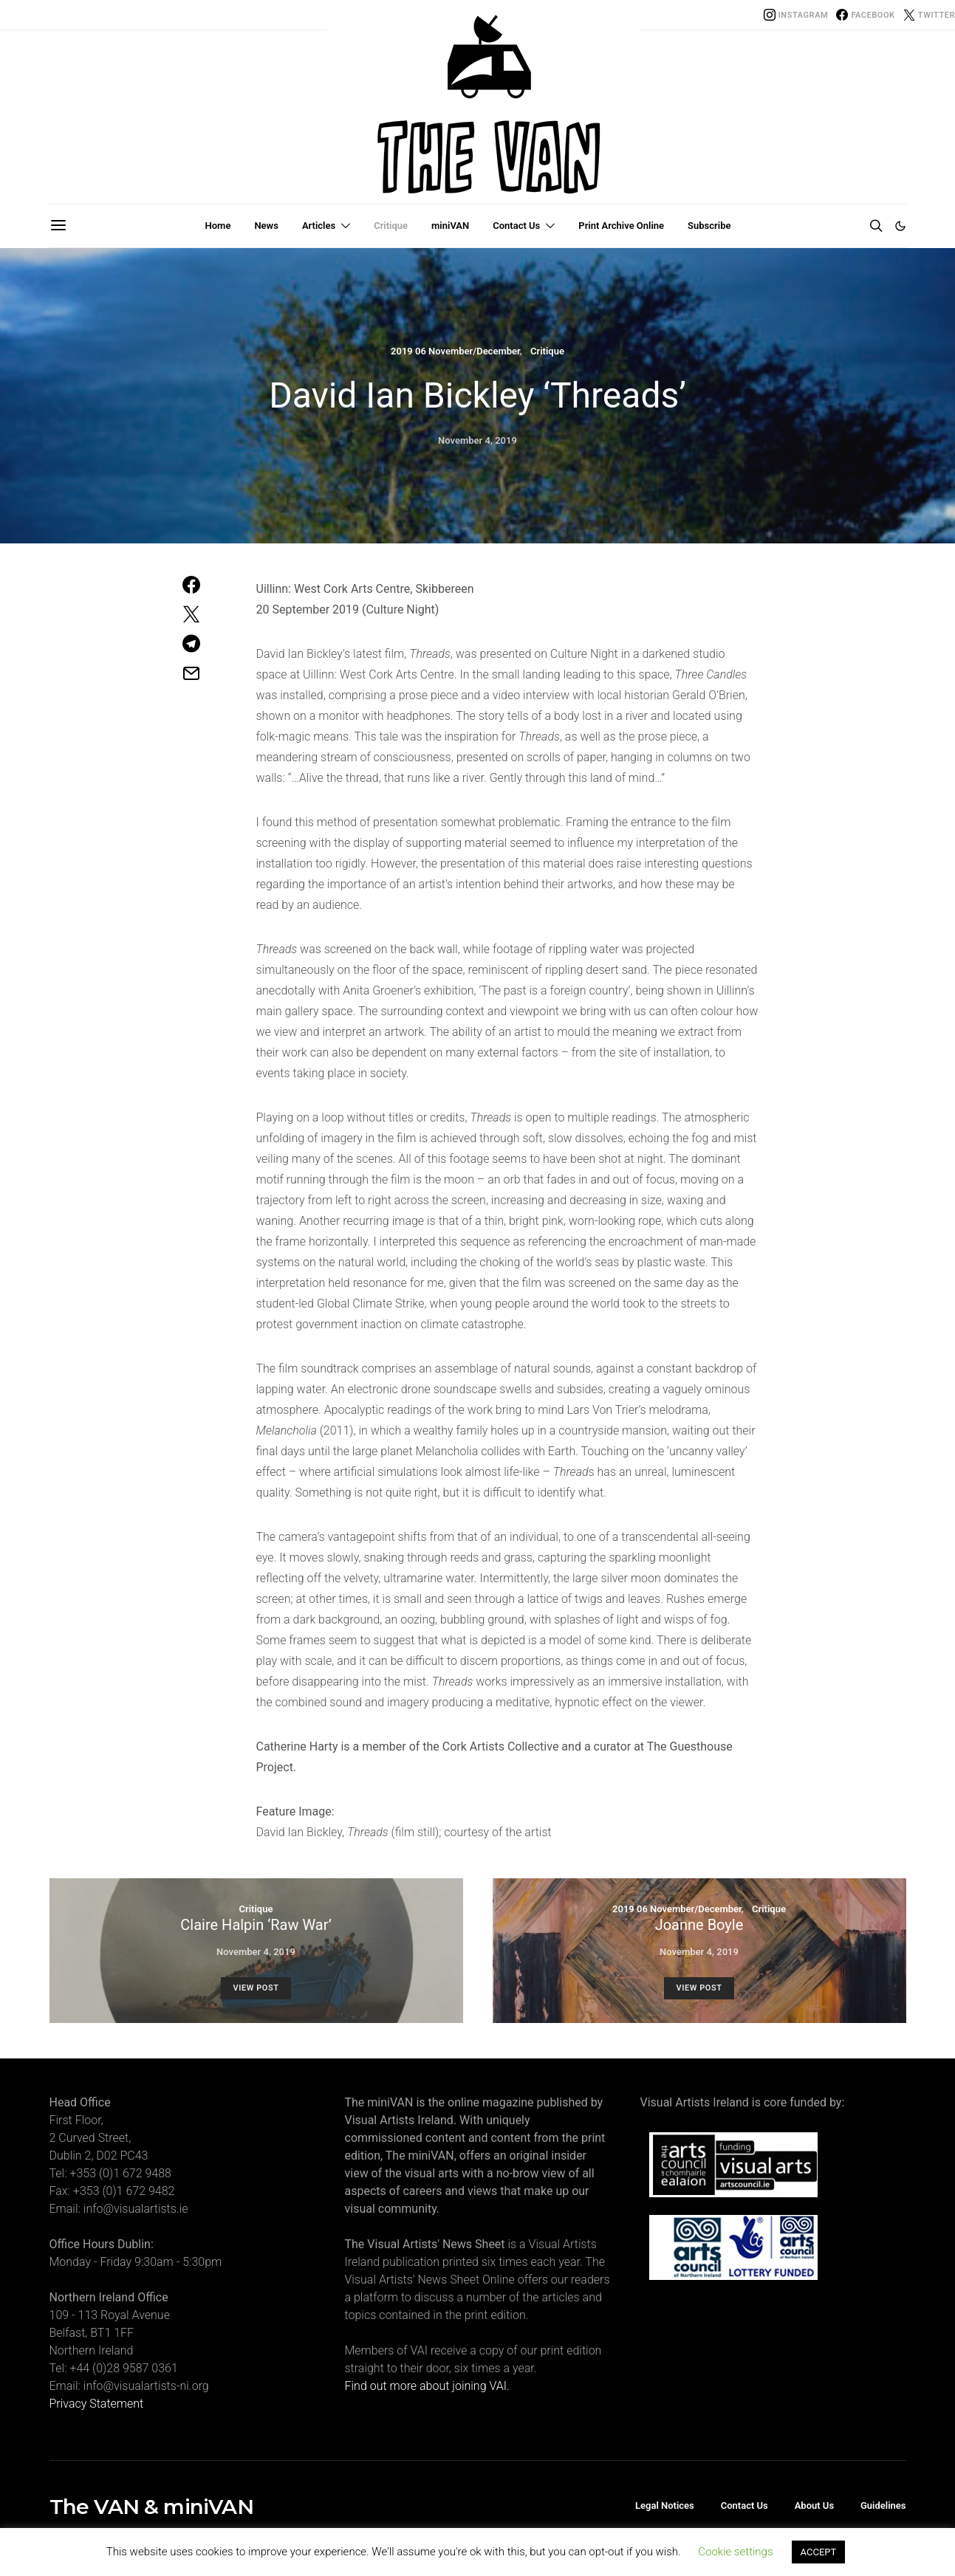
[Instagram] (796, 15)
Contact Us (516, 225)
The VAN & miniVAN (151, 2506)
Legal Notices (664, 2505)
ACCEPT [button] (819, 2552)
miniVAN (450, 225)
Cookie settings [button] (735, 2551)
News (266, 225)
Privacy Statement (96, 2404)
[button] (900, 226)
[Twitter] (929, 15)
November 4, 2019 (477, 440)
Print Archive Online (621, 225)
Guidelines (883, 2505)
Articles (318, 225)
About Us (814, 2505)
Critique (391, 225)
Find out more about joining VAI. (427, 2386)
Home (218, 225)
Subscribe (709, 225)
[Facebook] (865, 15)
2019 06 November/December (455, 351)
